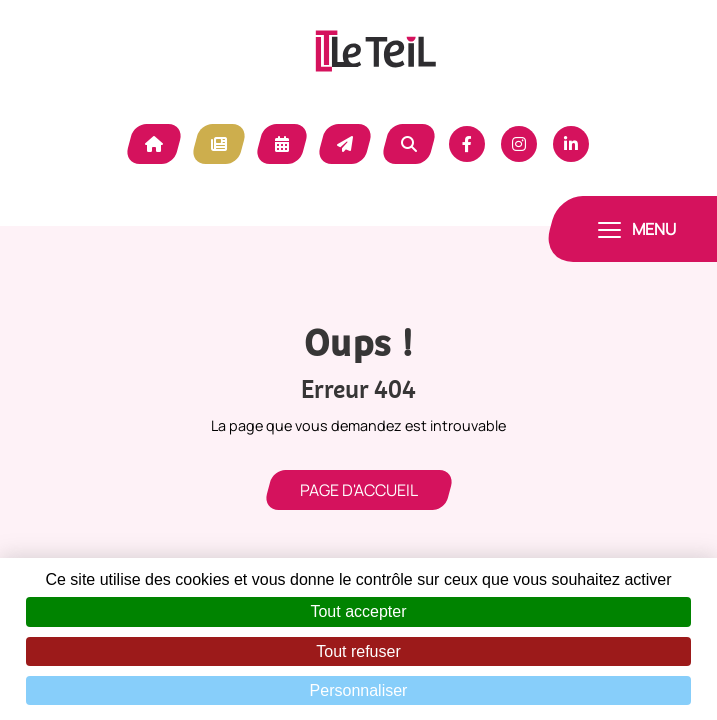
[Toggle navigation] (637, 229)
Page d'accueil (359, 490)
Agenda (282, 144)
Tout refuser (358, 651)
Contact (345, 144)
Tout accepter (358, 611)
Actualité (219, 144)
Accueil (154, 144)
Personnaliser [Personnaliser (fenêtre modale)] (359, 690)
